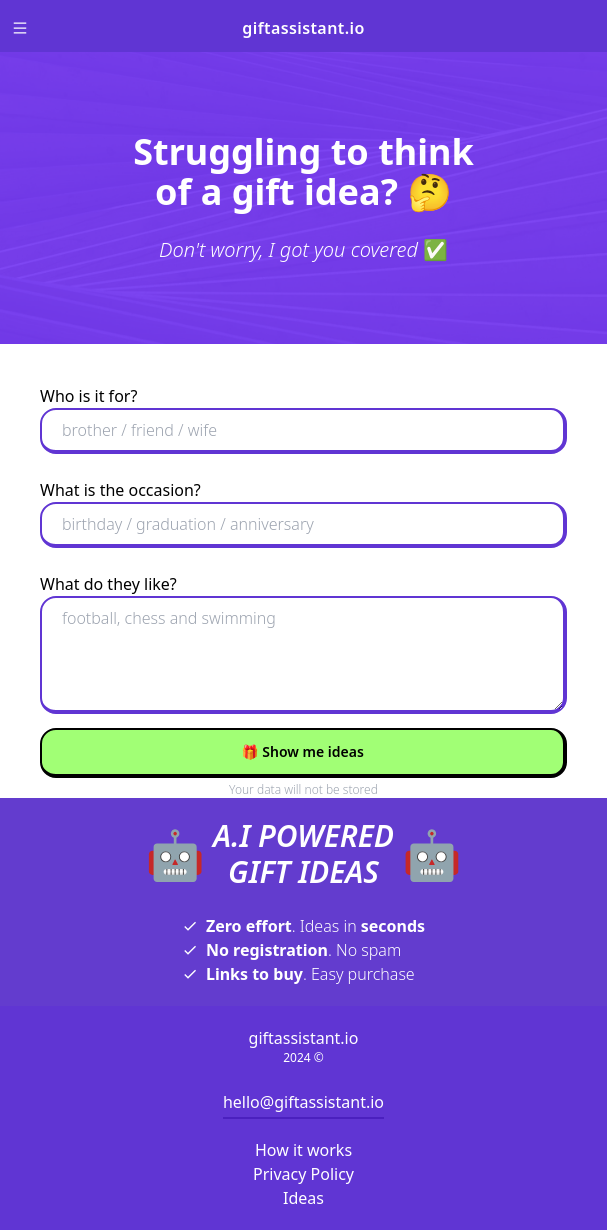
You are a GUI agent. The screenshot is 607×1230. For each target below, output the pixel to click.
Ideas (303, 1198)
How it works (303, 1150)
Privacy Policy (303, 1174)
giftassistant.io (303, 28)
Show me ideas (302, 751)
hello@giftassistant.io (303, 1102)
